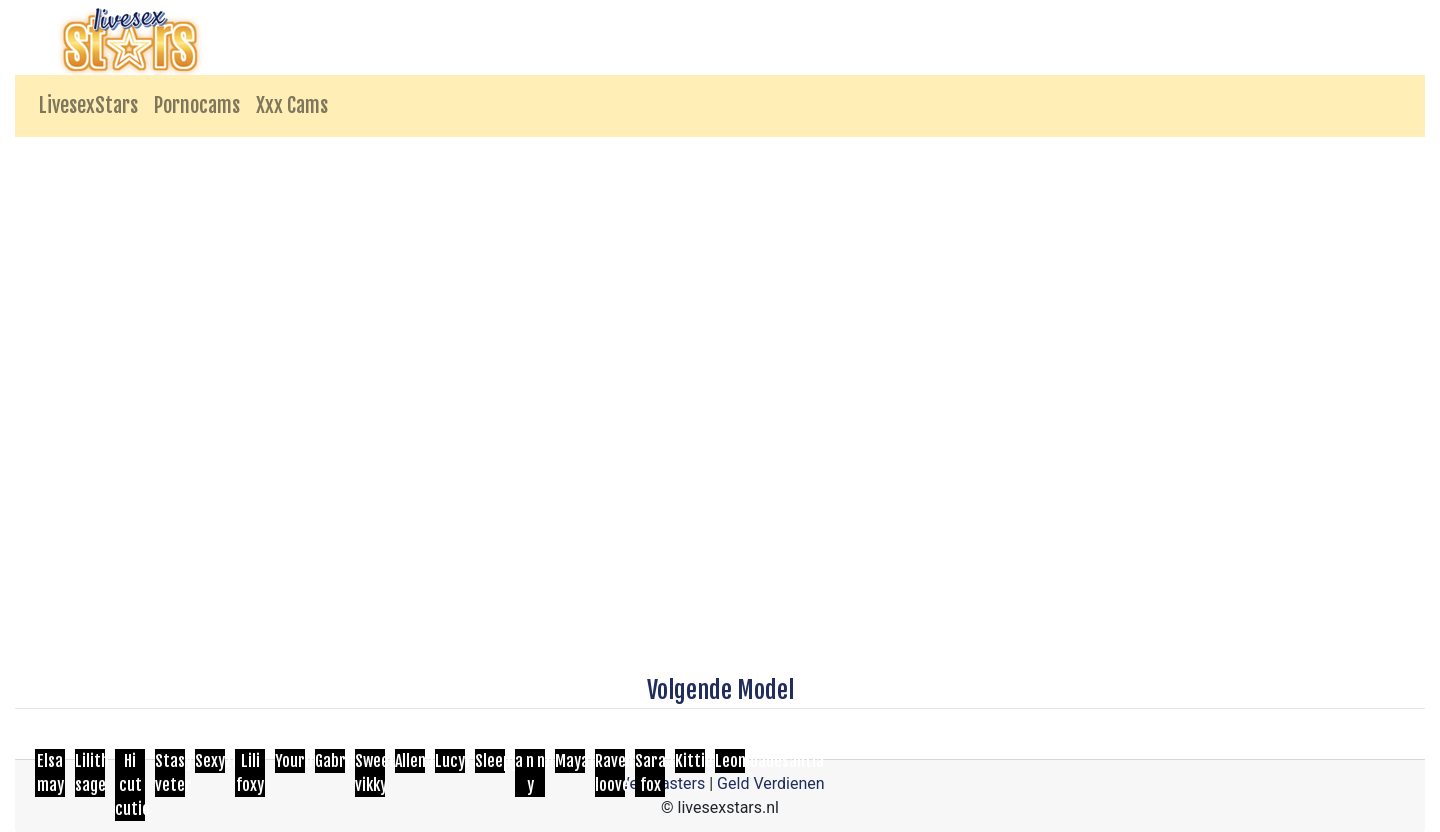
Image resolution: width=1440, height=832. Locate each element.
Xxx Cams (292, 105)
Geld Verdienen (770, 783)
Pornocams (197, 105)
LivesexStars (88, 105)
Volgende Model (720, 690)
